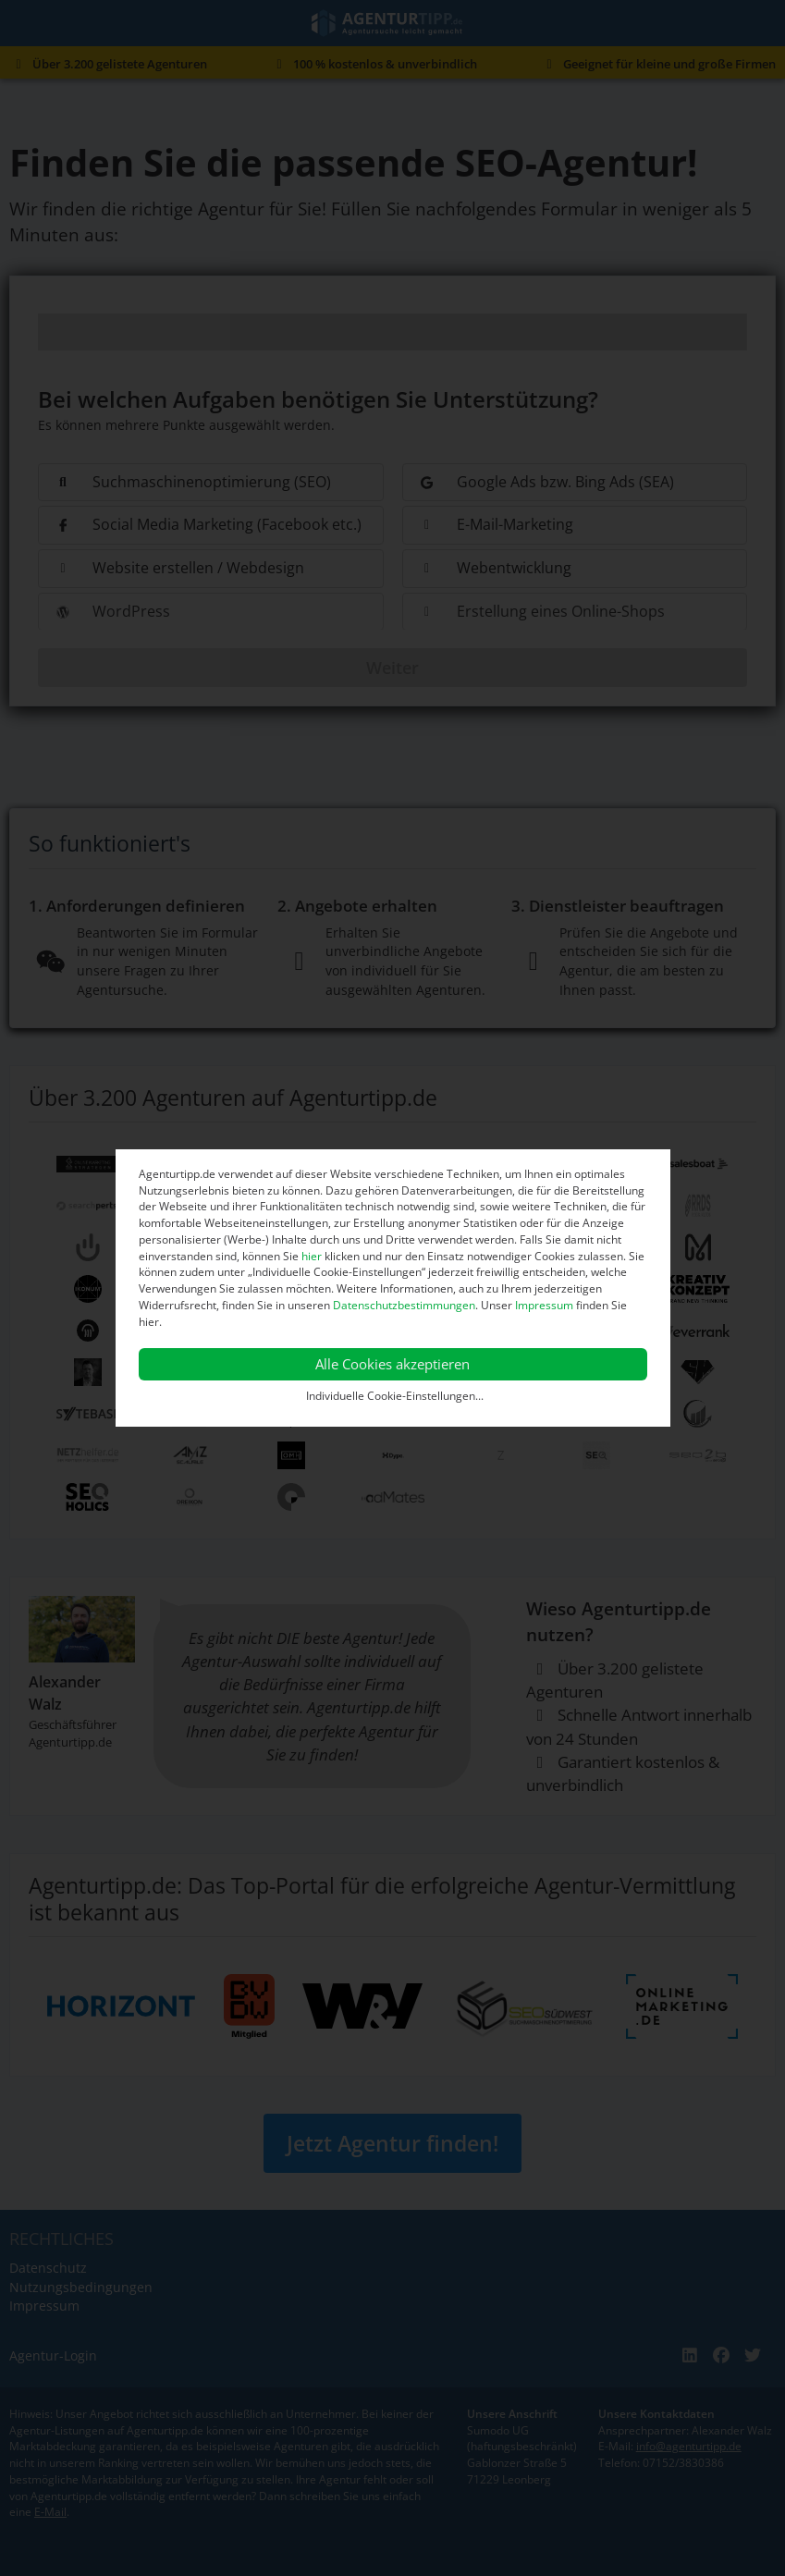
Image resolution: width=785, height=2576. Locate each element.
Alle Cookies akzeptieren (392, 1364)
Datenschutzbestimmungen (404, 1305)
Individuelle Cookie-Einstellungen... (395, 1396)
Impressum (544, 1305)
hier (311, 1256)
